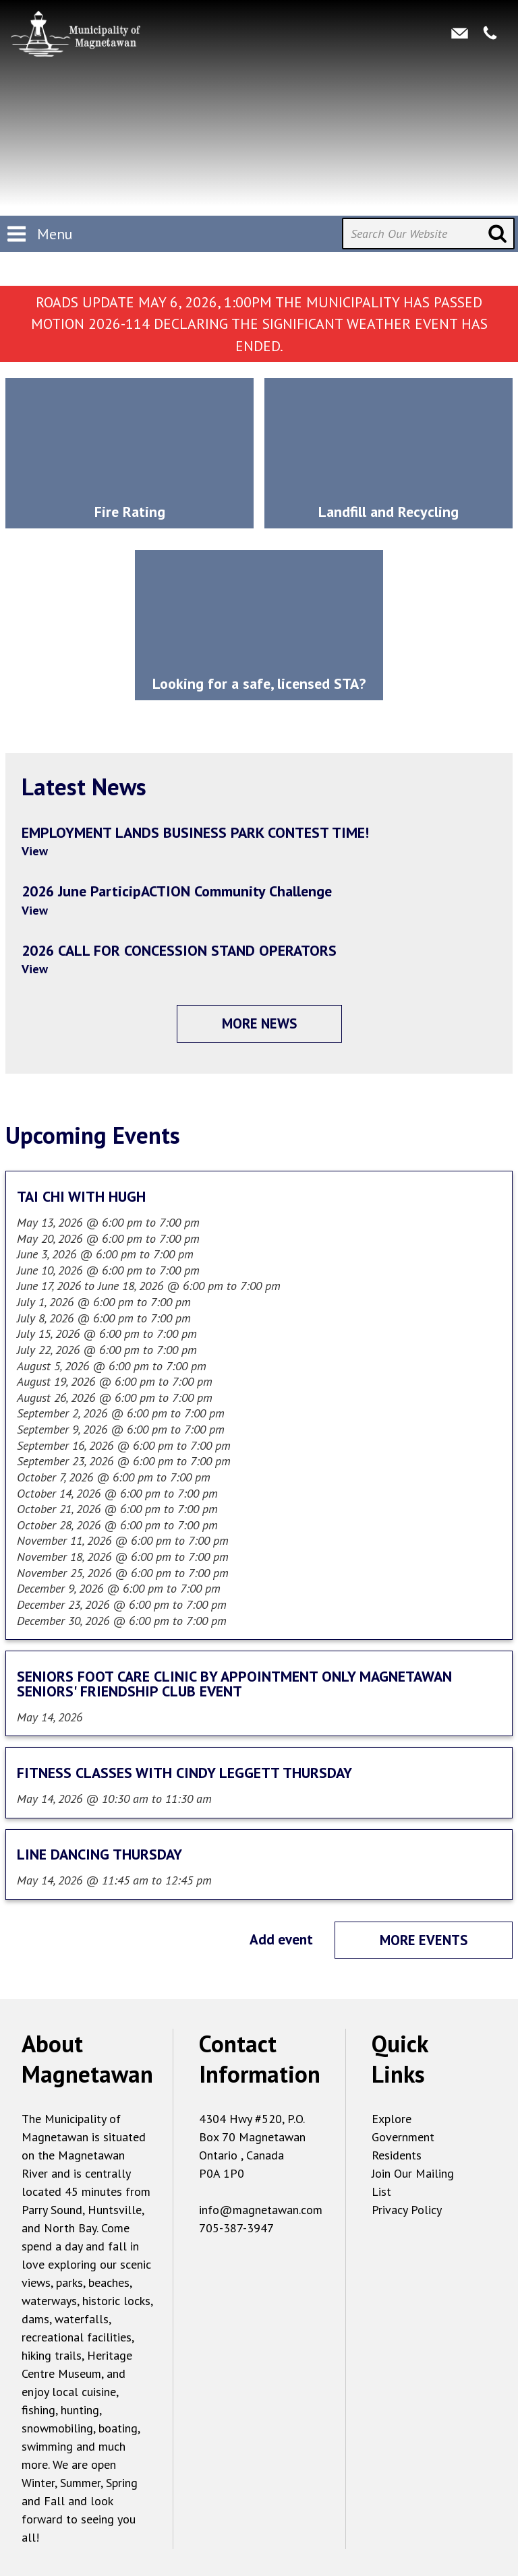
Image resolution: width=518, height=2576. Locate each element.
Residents (397, 2155)
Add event (281, 1939)
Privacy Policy (407, 2209)
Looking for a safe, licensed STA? (259, 683)
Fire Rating (129, 511)
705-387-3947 (236, 2228)
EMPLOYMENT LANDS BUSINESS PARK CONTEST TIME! (195, 832)
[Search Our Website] (428, 233)
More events (423, 1940)
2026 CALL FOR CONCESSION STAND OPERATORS (179, 950)
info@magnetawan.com (260, 2209)
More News (259, 1023)
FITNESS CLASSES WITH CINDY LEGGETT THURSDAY (184, 1772)
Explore (391, 2118)
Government (403, 2137)
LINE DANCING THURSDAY (99, 1854)
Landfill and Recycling (388, 511)
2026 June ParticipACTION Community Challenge (177, 891)
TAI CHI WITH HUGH (81, 1196)
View (35, 851)
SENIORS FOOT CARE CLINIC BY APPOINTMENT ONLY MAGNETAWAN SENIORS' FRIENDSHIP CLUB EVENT (234, 1683)
